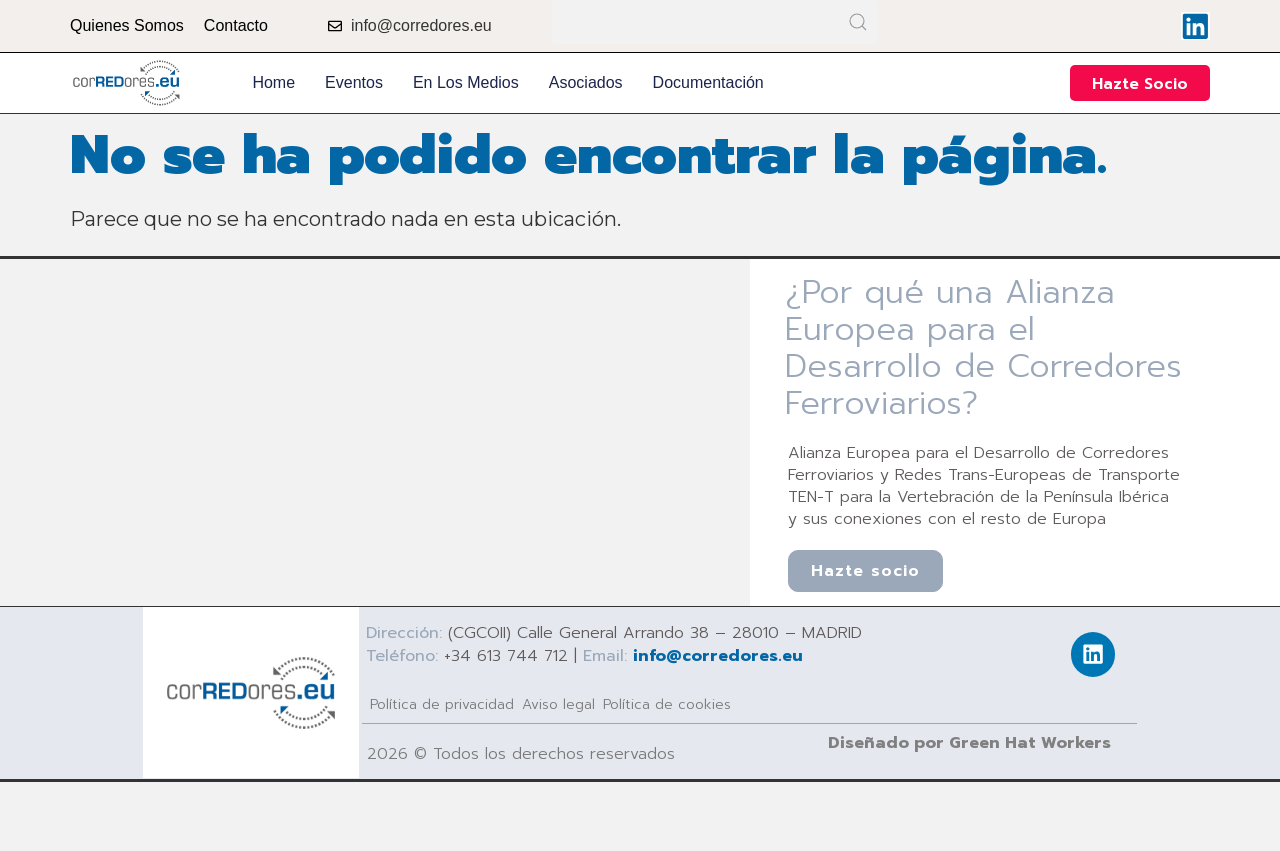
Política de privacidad (442, 704)
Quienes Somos (127, 25)
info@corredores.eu (718, 655)
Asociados (586, 82)
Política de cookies (667, 704)
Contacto (236, 25)
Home (273, 82)
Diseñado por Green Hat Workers (969, 742)
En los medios (466, 82)
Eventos (354, 82)
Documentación (708, 82)
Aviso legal (558, 704)
